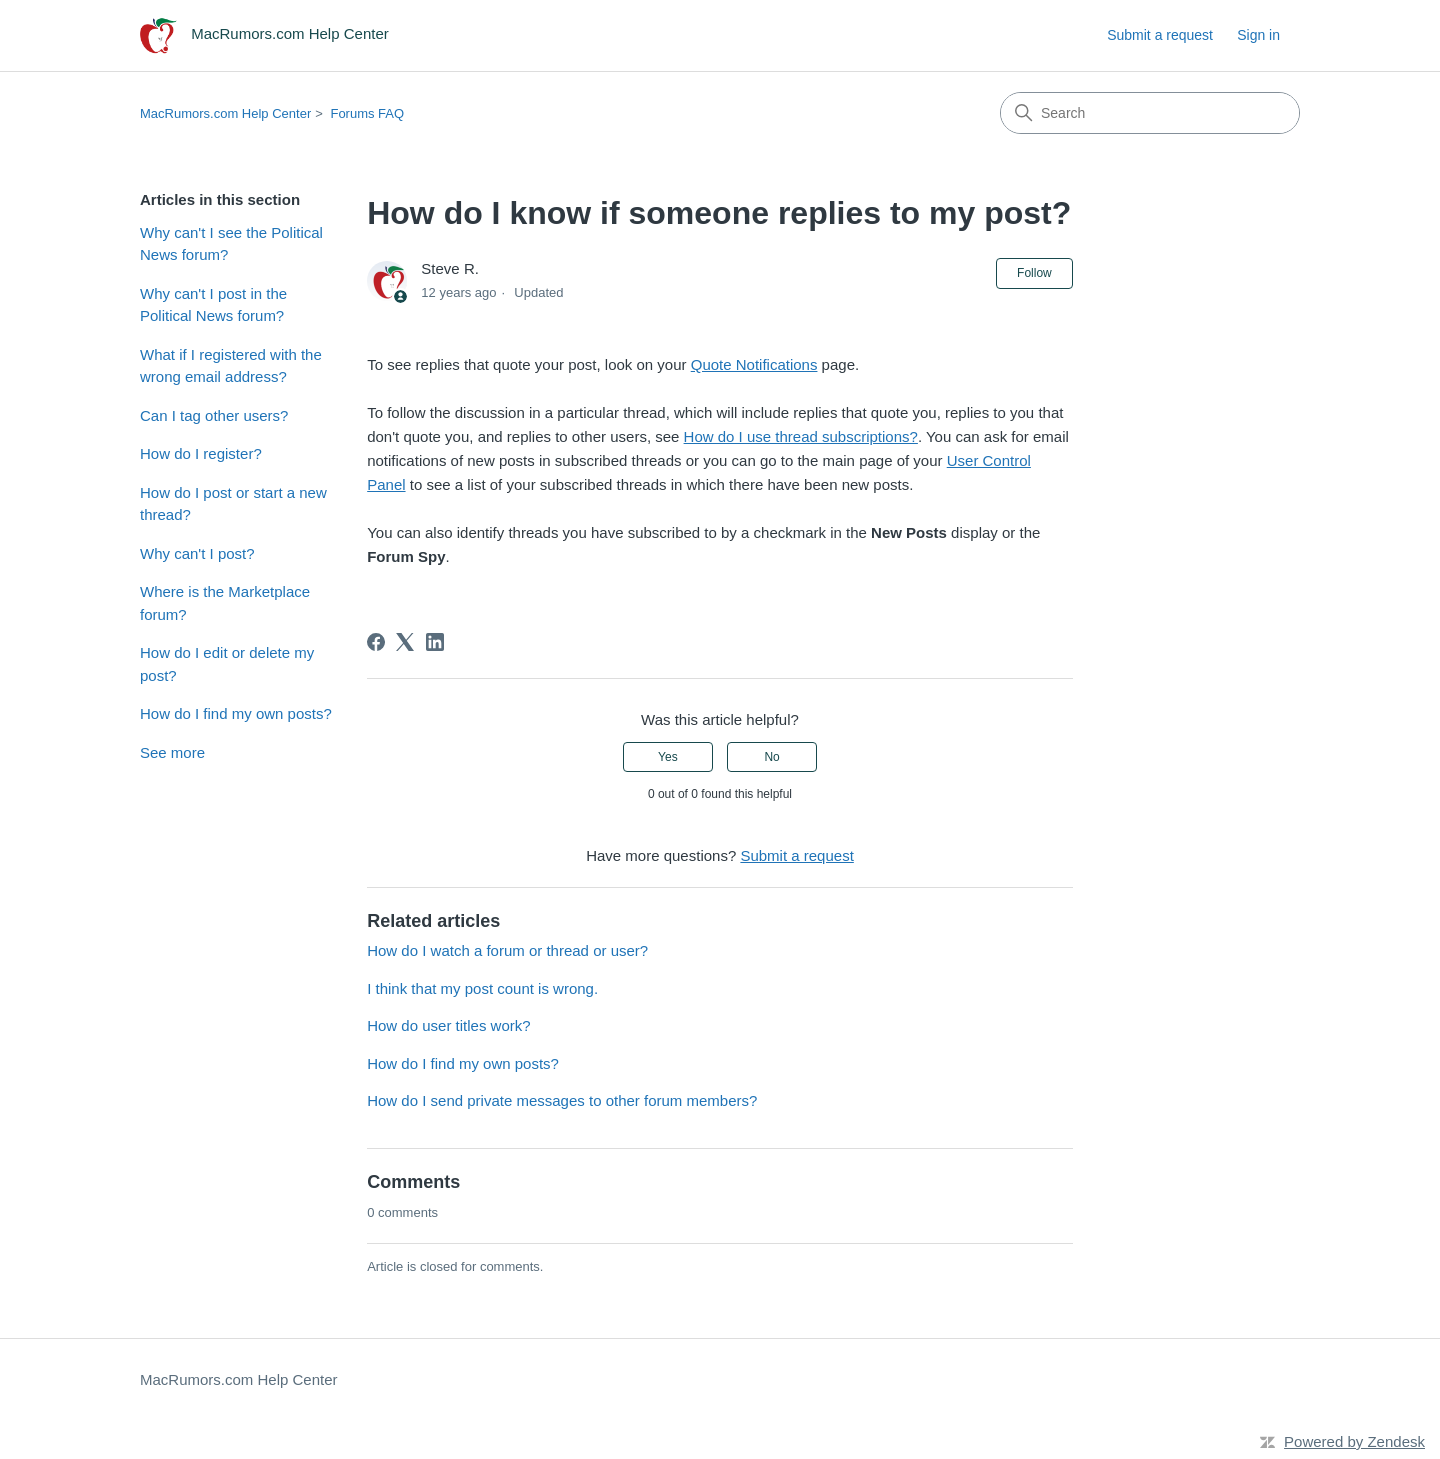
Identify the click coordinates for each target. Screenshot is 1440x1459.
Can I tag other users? (214, 415)
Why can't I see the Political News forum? (231, 244)
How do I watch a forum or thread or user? (507, 950)
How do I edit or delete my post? (227, 664)
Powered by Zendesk (1354, 1441)
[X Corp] (405, 642)
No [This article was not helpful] (771, 757)
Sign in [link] (1258, 35)
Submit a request (1160, 35)
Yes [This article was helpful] (668, 757)
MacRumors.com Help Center (225, 113)
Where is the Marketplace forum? (225, 603)
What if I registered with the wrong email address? (231, 366)
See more (172, 752)
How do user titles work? (448, 1025)
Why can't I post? (197, 553)
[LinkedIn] (435, 642)
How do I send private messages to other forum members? (562, 1100)
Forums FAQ (367, 113)
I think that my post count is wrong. (482, 988)
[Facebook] (376, 642)
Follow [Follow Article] (1034, 273)
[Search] (1150, 113)
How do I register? (201, 453)
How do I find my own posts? (236, 713)
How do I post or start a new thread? (233, 504)
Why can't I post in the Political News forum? (213, 305)
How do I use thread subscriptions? (801, 436)
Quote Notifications (754, 364)
